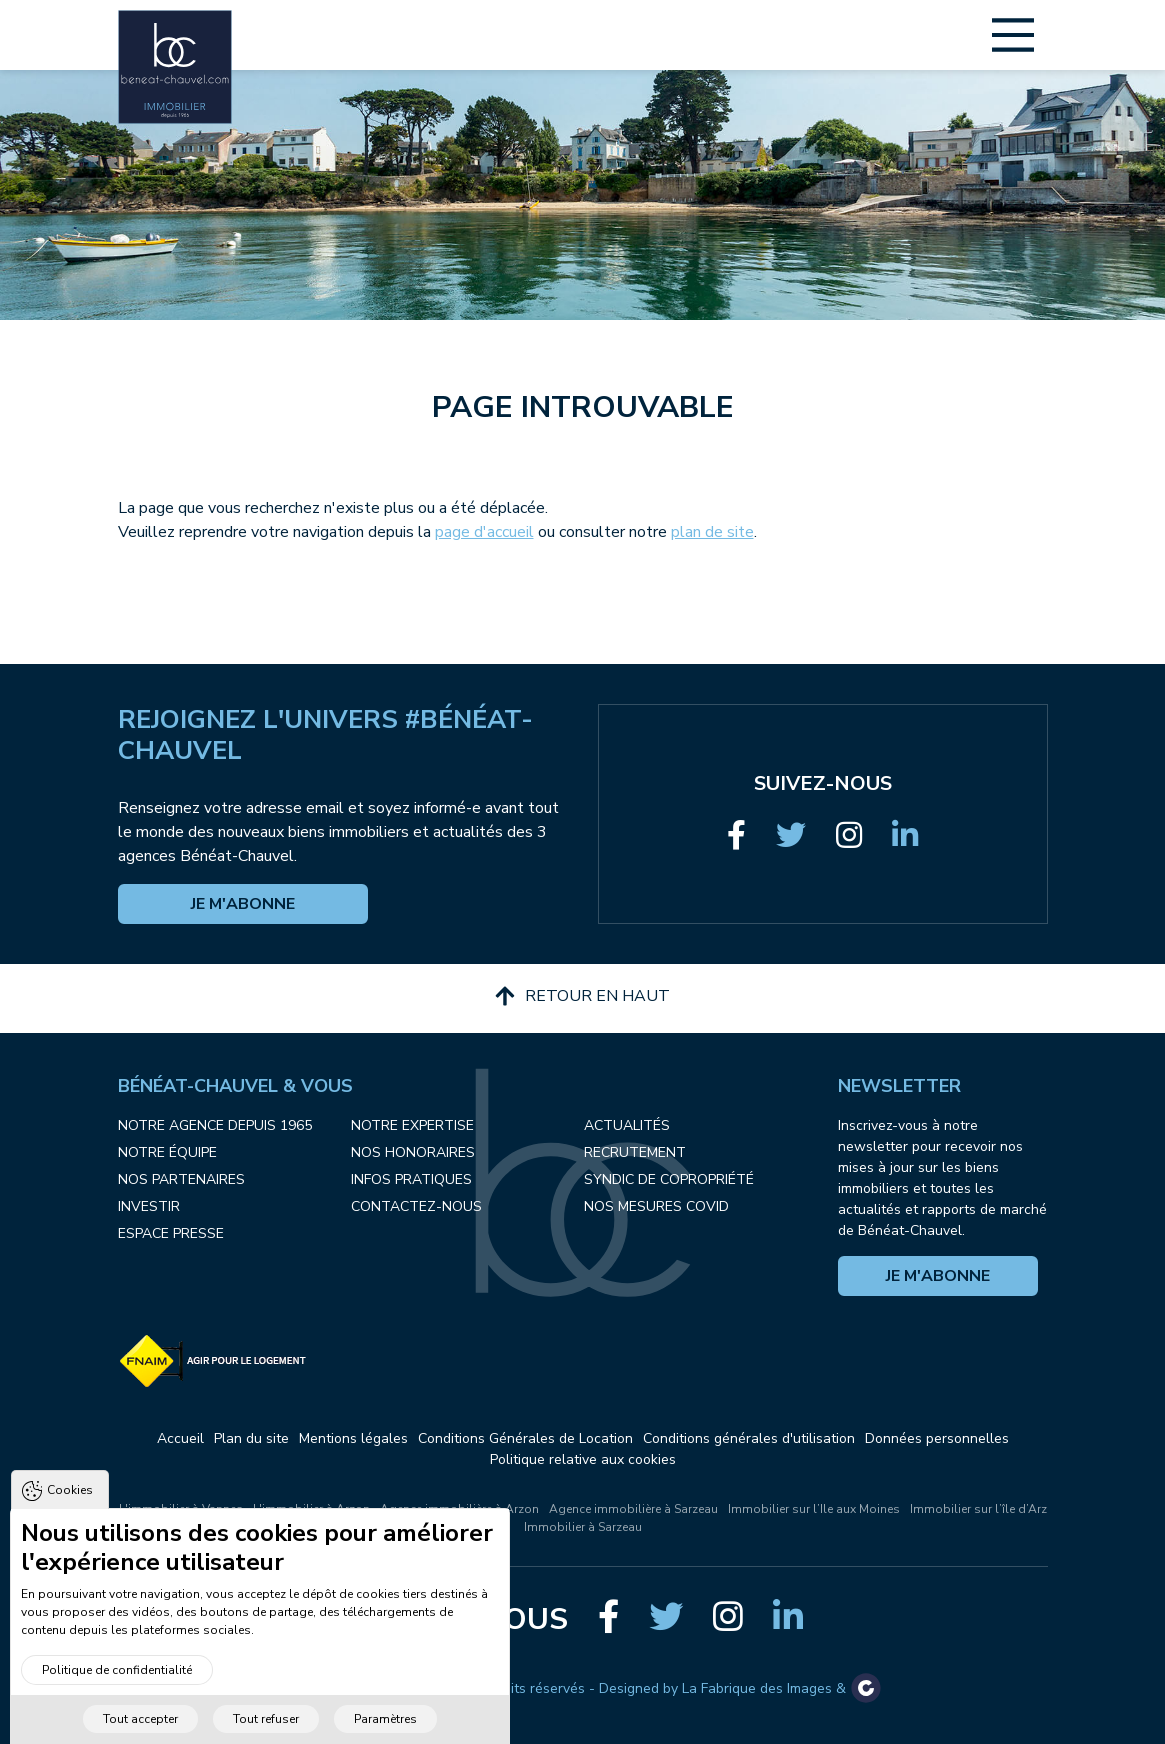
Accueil (180, 1438)
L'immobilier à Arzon (311, 1509)
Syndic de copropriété (669, 1179)
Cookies (70, 1526)
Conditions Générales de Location (525, 1438)
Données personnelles (937, 1438)
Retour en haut (582, 996)
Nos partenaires (181, 1179)
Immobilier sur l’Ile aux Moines (814, 1509)
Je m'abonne (243, 904)
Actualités (627, 1125)
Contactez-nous (416, 1206)
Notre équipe (167, 1152)
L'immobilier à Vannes (181, 1509)
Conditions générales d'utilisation (749, 1438)
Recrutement (635, 1152)
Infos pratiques (411, 1179)
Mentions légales (353, 1438)
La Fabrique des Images (757, 1688)
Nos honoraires (413, 1152)
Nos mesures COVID (656, 1206)
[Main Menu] (1013, 35)
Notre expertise (412, 1125)
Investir (149, 1206)
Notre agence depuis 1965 (215, 1125)
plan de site (712, 532)
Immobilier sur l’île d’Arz (978, 1509)
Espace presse (171, 1233)
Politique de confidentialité (117, 1705)
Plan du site (251, 1438)
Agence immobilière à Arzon (459, 1509)
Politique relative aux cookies (583, 1459)
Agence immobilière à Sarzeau (633, 1509)
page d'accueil (484, 532)
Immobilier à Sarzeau (583, 1527)
